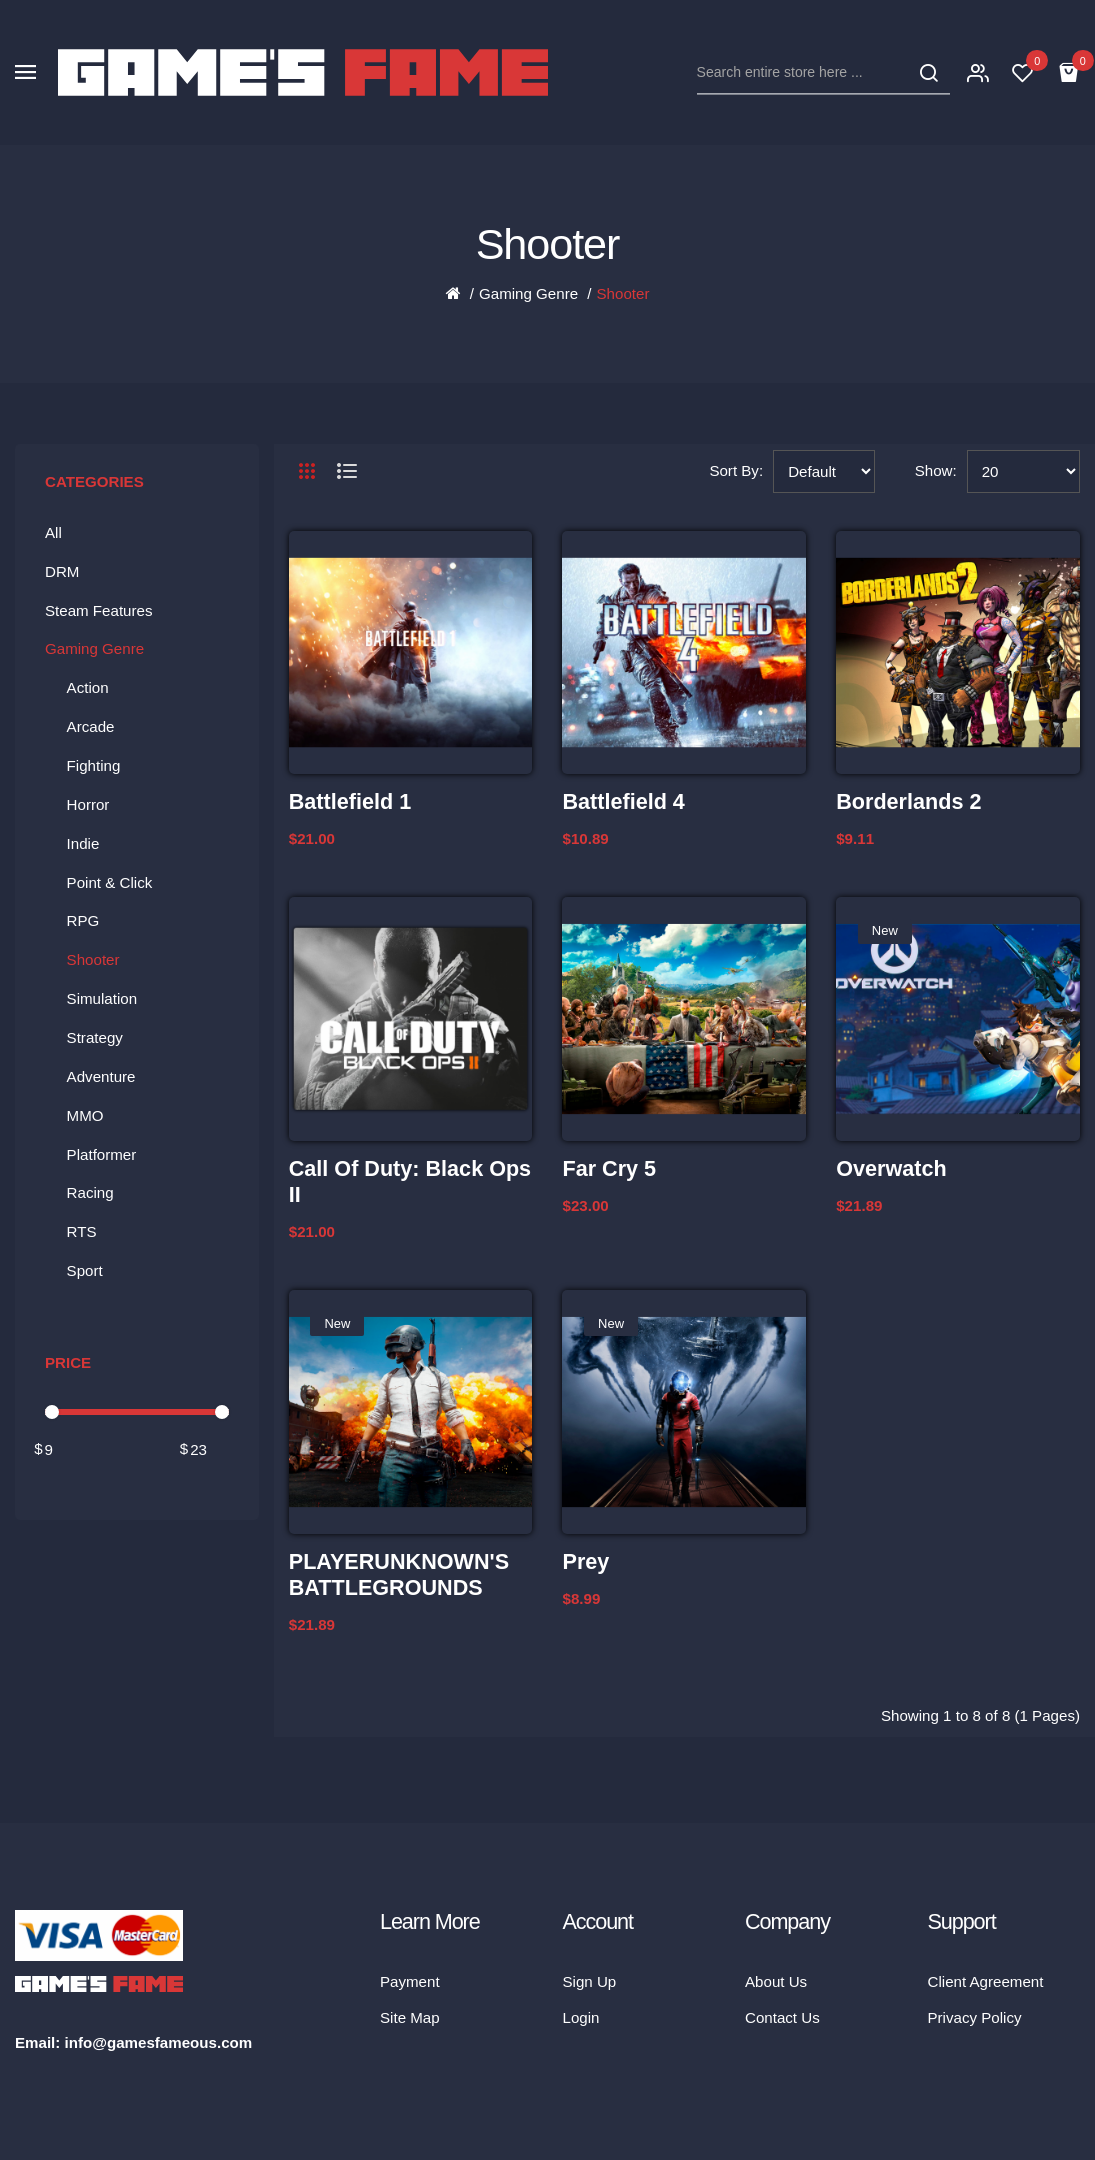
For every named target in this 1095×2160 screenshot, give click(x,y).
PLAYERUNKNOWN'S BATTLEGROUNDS (399, 1574)
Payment (410, 1981)
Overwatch (891, 1168)
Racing (90, 1192)
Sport (85, 1270)
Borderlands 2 (908, 801)
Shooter (623, 293)
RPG (83, 920)
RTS (82, 1231)
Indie (83, 843)
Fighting (94, 765)
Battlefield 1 (350, 801)
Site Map (410, 2017)
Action (88, 687)
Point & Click (110, 882)
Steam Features (99, 610)
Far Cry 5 (609, 1168)
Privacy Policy (975, 2017)
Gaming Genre (528, 293)
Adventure (101, 1076)
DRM (62, 571)
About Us (776, 1981)
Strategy (95, 1037)
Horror (88, 804)
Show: (936, 470)
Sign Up (590, 1981)
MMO (85, 1115)
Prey (585, 1561)
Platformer (102, 1154)
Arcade (91, 726)
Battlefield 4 (623, 801)
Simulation (102, 998)
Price (68, 1362)
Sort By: (736, 470)
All (53, 532)
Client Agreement (986, 1981)
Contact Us (782, 2017)
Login (581, 2017)
